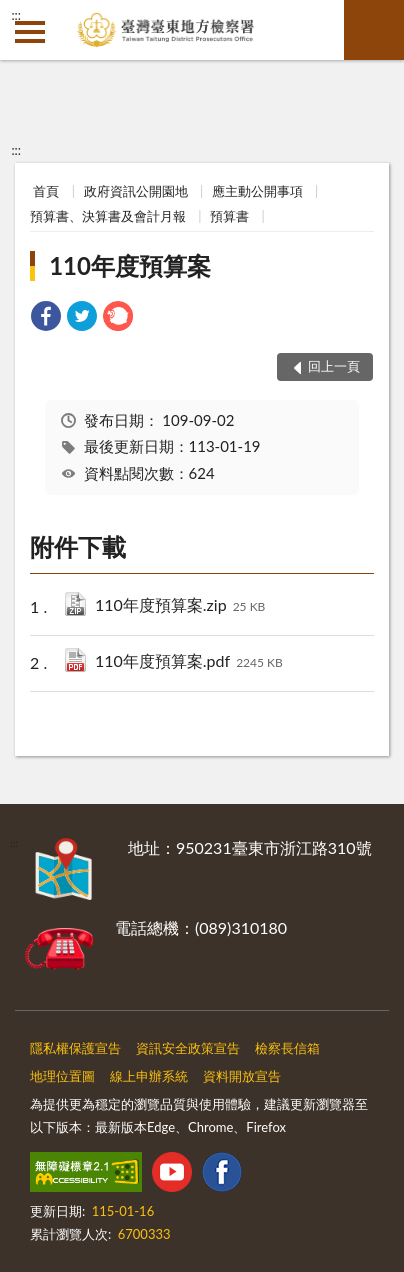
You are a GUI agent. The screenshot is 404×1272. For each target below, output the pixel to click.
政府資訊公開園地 (136, 191)
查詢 (374, 30)
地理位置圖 (62, 1076)
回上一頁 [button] (334, 366)
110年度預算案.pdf (189, 662)
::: (16, 15)
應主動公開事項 (257, 191)
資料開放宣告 (242, 1076)
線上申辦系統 (149, 1076)
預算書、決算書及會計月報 (108, 216)
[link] (46, 318)
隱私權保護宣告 (75, 1048)
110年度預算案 (130, 265)
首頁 (46, 191)
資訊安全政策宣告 (188, 1048)
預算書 (229, 216)
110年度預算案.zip (180, 606)
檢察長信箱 (287, 1048)
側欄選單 (30, 32)
